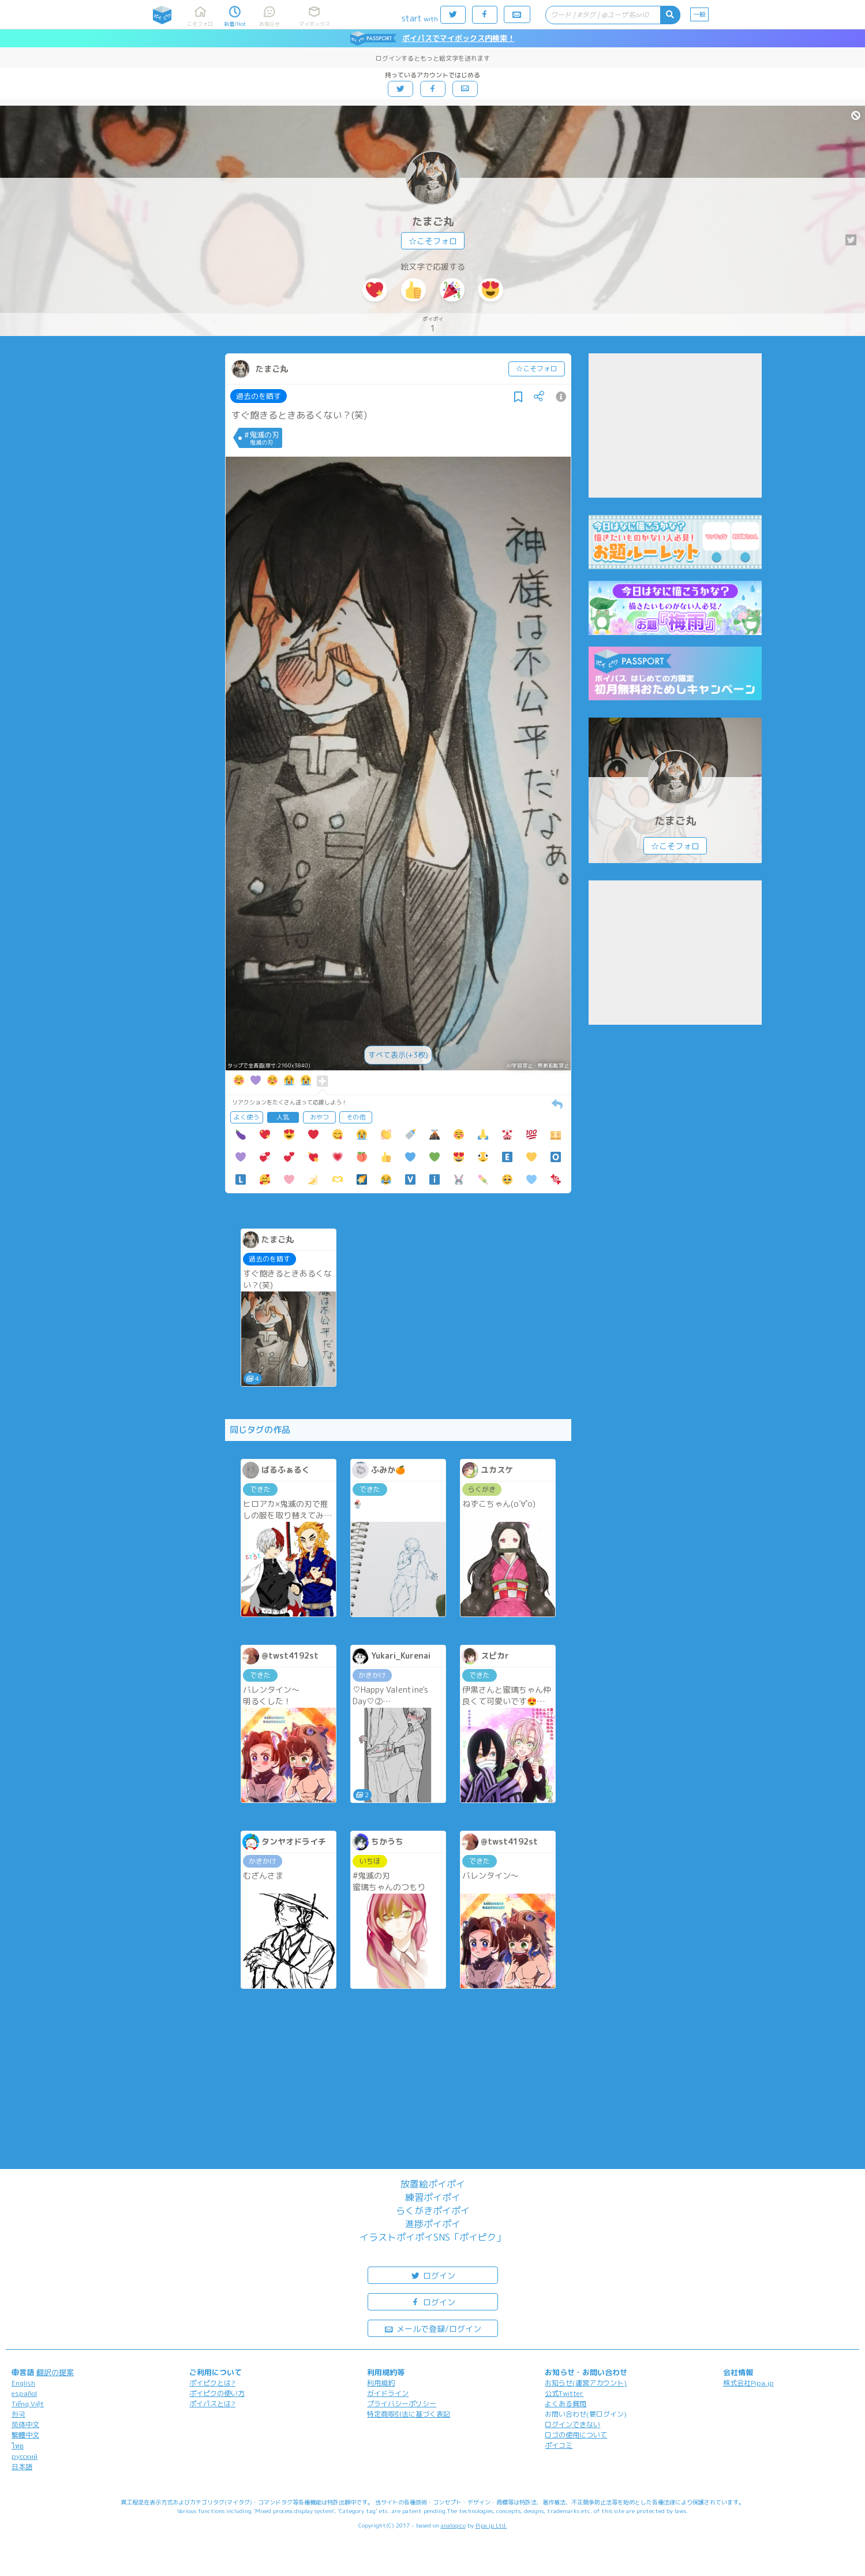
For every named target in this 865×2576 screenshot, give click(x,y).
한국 (18, 2414)
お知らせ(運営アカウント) (586, 2383)
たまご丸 (433, 221)
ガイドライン (388, 2393)
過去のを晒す (258, 396)
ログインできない (572, 2424)
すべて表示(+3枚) (398, 1055)
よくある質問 (565, 2404)
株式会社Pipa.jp (748, 2383)
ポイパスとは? (212, 2404)
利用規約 (381, 2383)
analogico (453, 2525)
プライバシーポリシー (401, 2404)
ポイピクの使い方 (217, 2393)
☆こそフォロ (433, 241)
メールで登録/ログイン (432, 2328)
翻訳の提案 (55, 2372)
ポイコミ (558, 2445)
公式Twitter (564, 2393)
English (23, 2383)
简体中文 (25, 2424)
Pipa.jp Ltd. (491, 2525)
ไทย (18, 2446)
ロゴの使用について (576, 2435)
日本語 (22, 2467)
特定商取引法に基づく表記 (408, 2414)
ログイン (432, 2275)
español (24, 2393)
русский (25, 2456)
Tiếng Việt (28, 2404)
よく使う (246, 1117)
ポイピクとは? (212, 2383)
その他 (355, 1117)
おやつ (319, 1117)
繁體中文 (25, 2435)
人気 (282, 1117)
